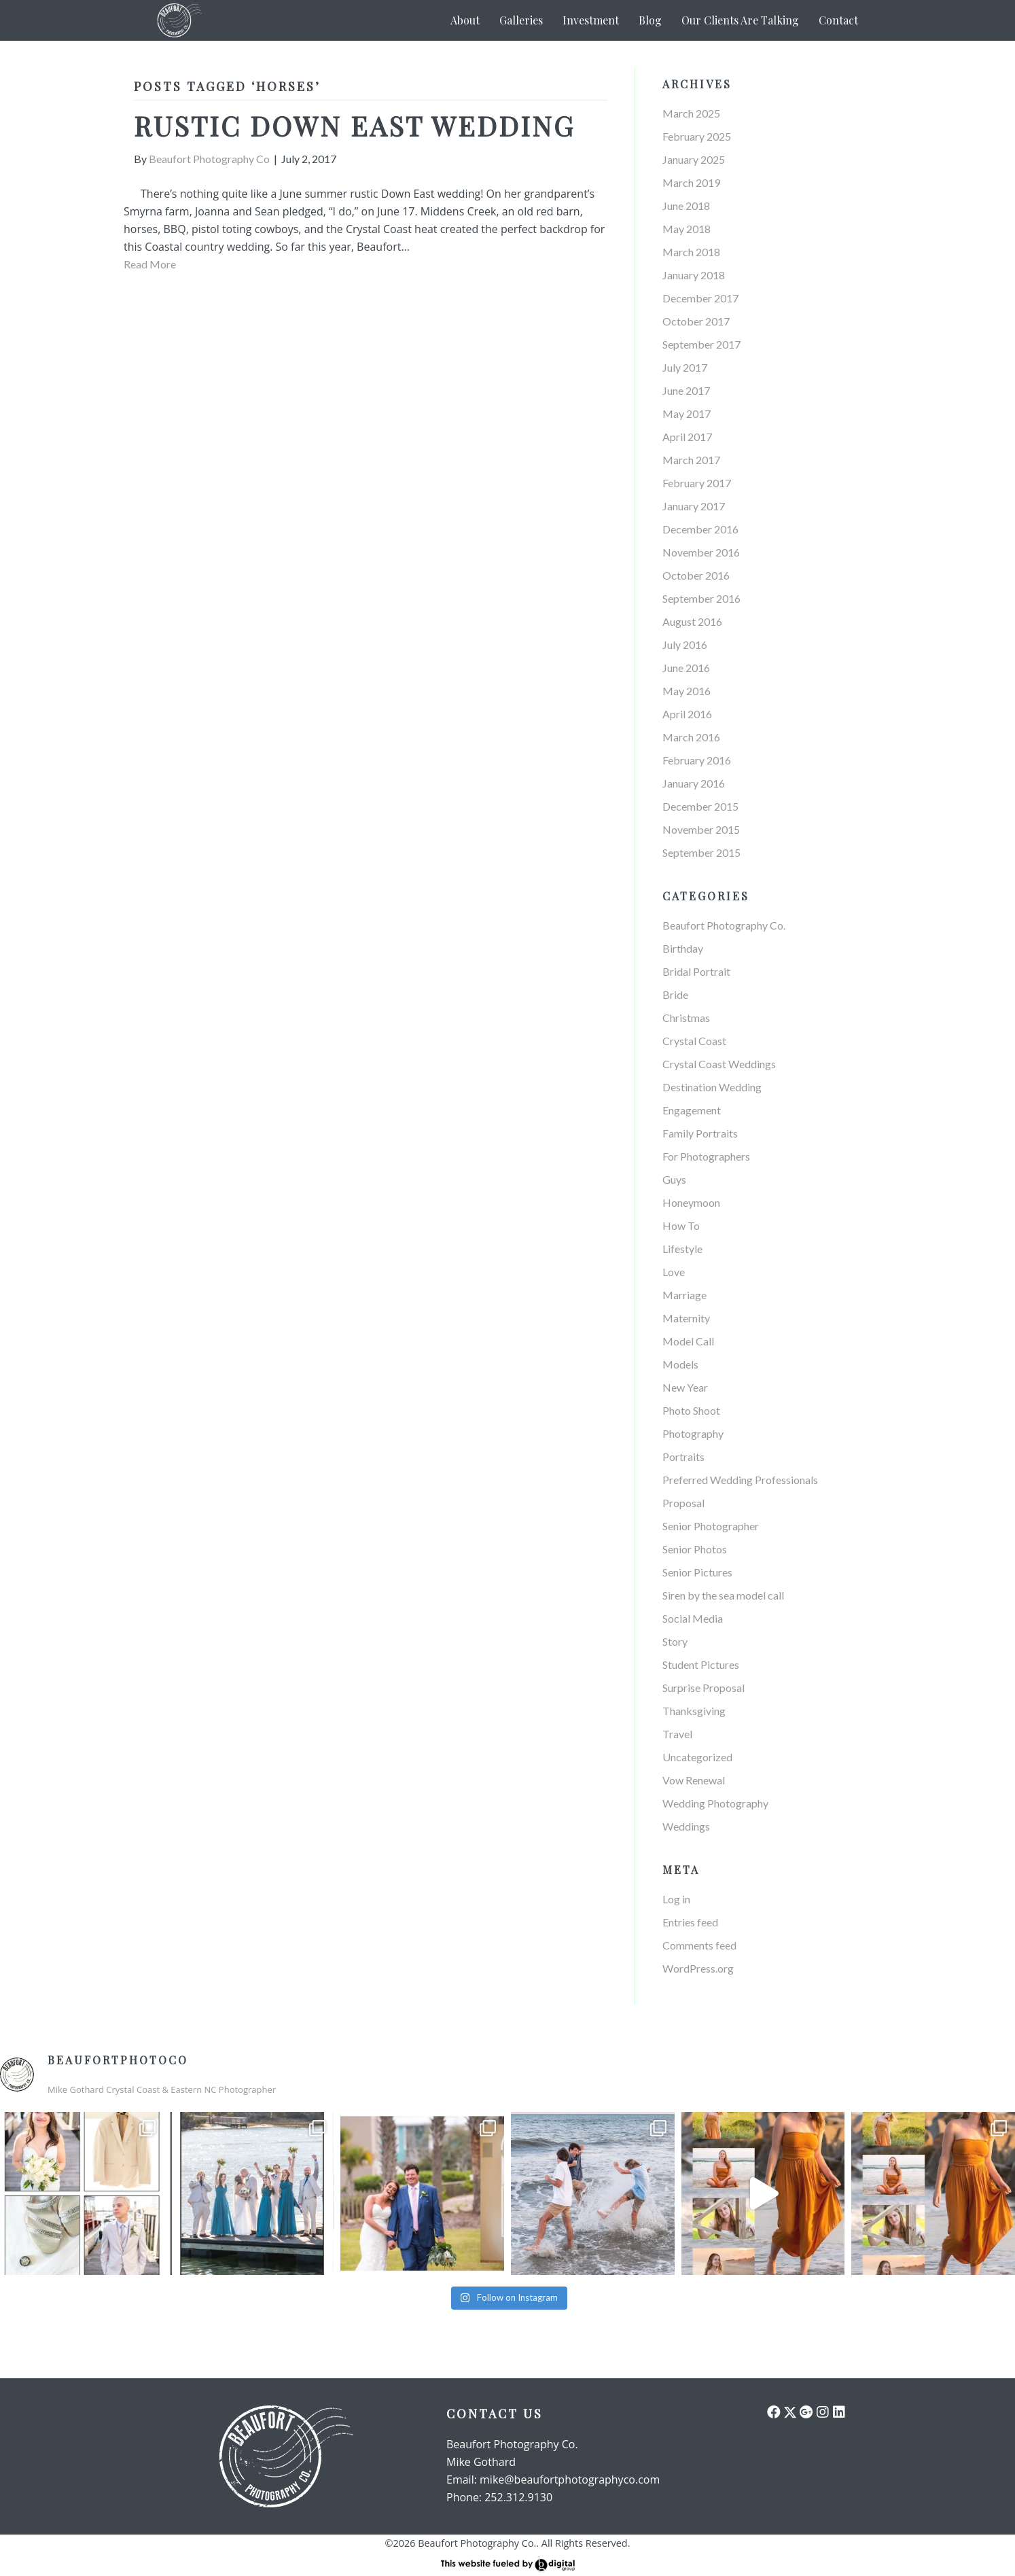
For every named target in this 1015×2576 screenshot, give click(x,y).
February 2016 (696, 760)
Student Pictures (700, 1664)
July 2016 (684, 644)
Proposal (683, 1502)
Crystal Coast (694, 1040)
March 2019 (691, 182)
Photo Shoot (691, 1410)
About (465, 20)
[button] (774, 2412)
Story (675, 1641)
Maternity (686, 1317)
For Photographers (706, 1156)
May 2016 (686, 690)
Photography (693, 1433)
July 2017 (684, 367)
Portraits (683, 1456)
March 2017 (691, 459)
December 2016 (700, 529)
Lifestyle (682, 1248)
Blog (650, 20)
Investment (591, 20)
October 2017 (696, 321)
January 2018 (693, 274)
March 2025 (691, 113)
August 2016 (692, 621)
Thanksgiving (694, 1710)
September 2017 (701, 344)
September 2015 (701, 852)
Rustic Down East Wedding (354, 125)
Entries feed (690, 1922)
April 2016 (687, 713)
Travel (677, 1733)
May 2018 (686, 228)
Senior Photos (694, 1548)
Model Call (688, 1341)
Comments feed (699, 1945)
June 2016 (686, 667)
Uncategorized (697, 1756)
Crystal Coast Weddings (719, 1063)
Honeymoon (691, 1202)
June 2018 (686, 205)
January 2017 (693, 505)
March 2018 (691, 251)
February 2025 (696, 136)
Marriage (684, 1294)
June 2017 (686, 390)
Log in (676, 1898)
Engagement (691, 1110)
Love (673, 1271)
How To (681, 1225)
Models (680, 1364)
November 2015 (701, 829)
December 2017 (700, 298)
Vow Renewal (693, 1780)
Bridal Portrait (696, 971)
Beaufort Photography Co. (723, 925)
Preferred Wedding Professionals (740, 1479)
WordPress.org (698, 1968)
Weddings (686, 1826)
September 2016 (701, 598)
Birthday (682, 948)
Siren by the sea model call (723, 1595)
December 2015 (700, 806)
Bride (675, 994)
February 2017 (696, 482)
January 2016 (693, 783)
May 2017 (686, 413)
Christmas (686, 1017)
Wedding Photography (715, 1803)
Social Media (692, 1618)
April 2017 (687, 436)
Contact (838, 20)
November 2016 (701, 552)
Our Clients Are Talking (740, 20)
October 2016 (696, 575)
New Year (685, 1387)
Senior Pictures (697, 1572)
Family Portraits (700, 1133)
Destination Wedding (712, 1086)
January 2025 (693, 159)
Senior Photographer (710, 1525)
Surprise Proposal (703, 1687)
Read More (150, 264)
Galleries (521, 20)
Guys (674, 1179)
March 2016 (691, 736)
